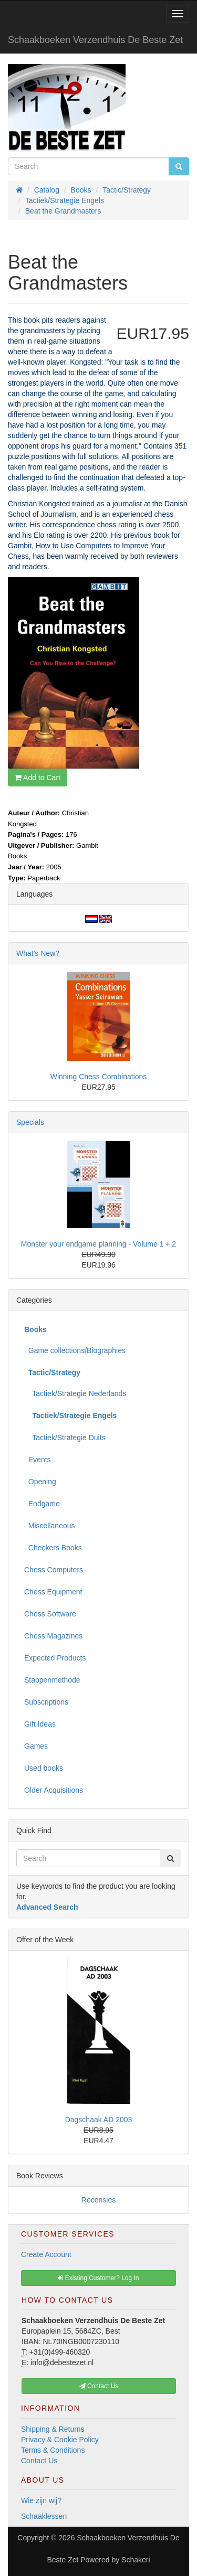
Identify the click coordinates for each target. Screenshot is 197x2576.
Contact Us (39, 2460)
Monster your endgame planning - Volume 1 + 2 (98, 1244)
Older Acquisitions (53, 1790)
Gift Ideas (40, 1724)
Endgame (42, 1503)
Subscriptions (46, 1702)
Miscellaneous (49, 1525)
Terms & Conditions (53, 2450)
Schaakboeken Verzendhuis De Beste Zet (95, 40)
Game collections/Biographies (75, 1350)
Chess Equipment (53, 1592)
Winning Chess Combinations (98, 1076)
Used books (43, 1768)
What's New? (37, 953)
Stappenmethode (52, 1680)
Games (36, 1746)
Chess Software (50, 1614)
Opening (40, 1481)
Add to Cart (37, 777)
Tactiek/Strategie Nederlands (75, 1393)
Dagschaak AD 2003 (98, 2119)
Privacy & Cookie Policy (60, 2439)
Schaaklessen (44, 2516)
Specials (30, 1122)
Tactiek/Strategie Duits (65, 1437)
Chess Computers (53, 1570)
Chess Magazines (53, 1636)
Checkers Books (53, 1548)
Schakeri (135, 2560)
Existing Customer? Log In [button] (98, 2278)
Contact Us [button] (99, 2386)
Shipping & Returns (53, 2429)
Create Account (46, 2254)
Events (37, 1459)
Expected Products (55, 1658)
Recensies (98, 2200)
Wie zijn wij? (41, 2500)
